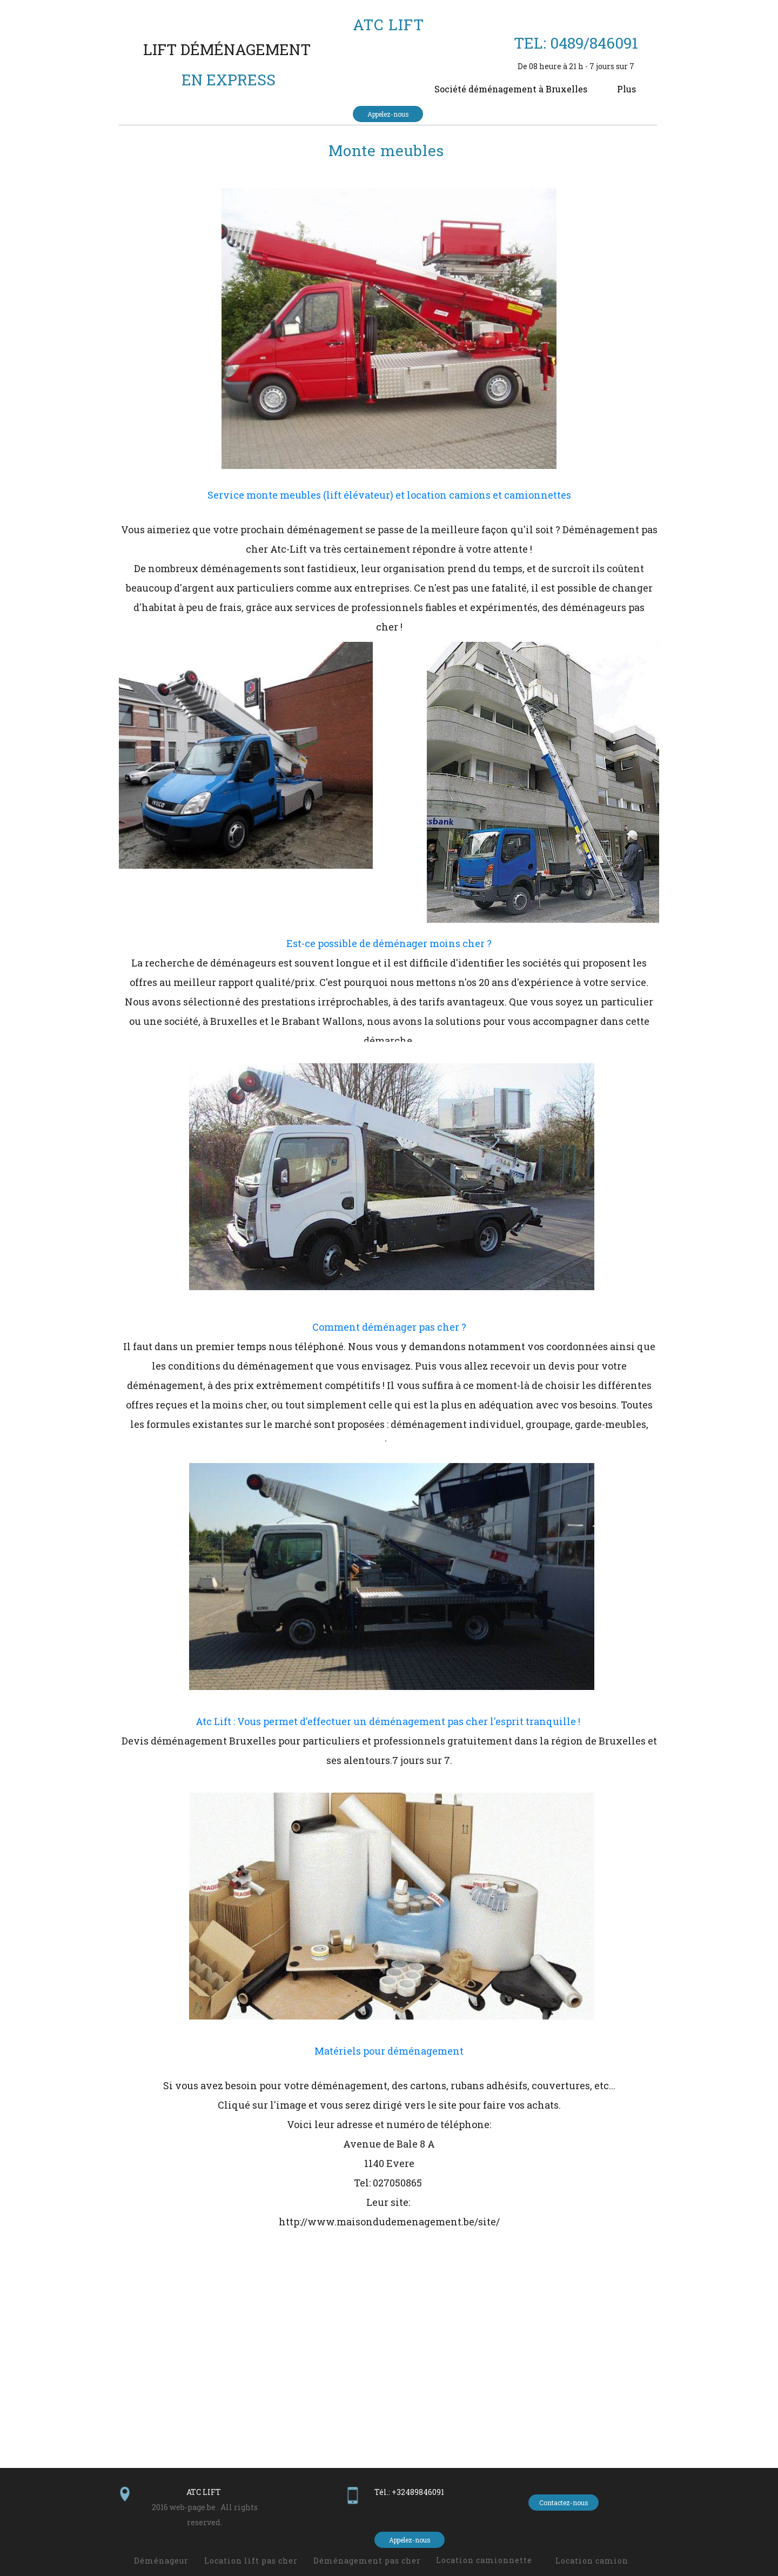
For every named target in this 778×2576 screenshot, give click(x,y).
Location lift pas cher (251, 2560)
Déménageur (161, 2560)
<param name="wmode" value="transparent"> (389, 2357)
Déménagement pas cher (367, 2560)
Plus (626, 89)
